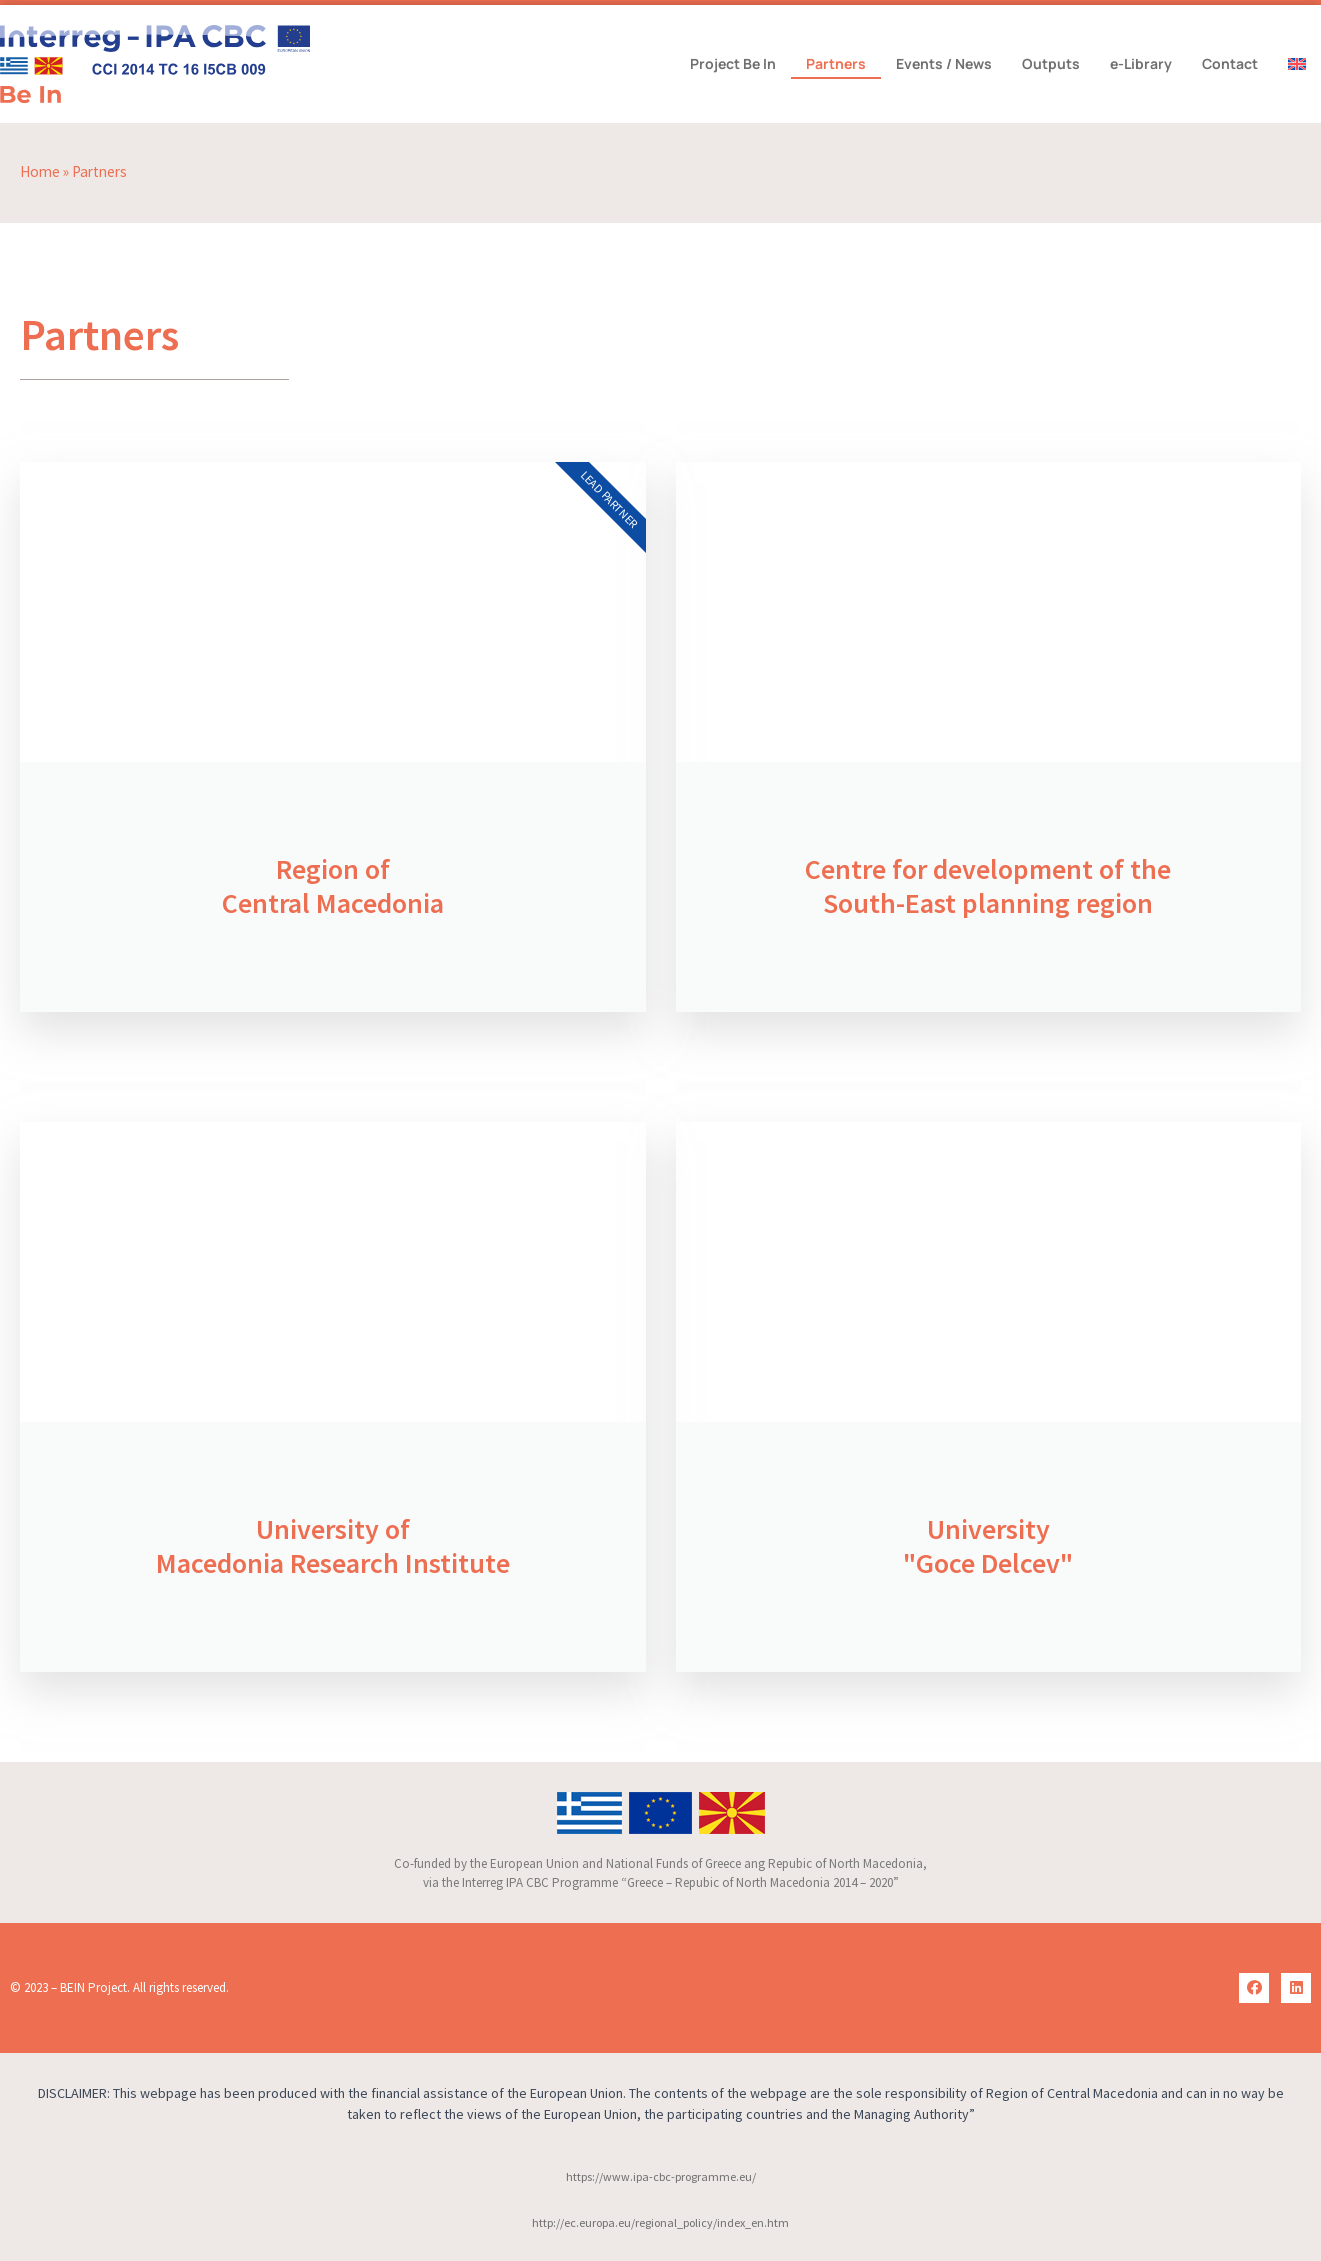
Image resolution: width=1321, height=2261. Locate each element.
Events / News (944, 63)
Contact (1230, 63)
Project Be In (733, 63)
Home (40, 171)
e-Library (1141, 63)
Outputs (1051, 63)
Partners (836, 63)
